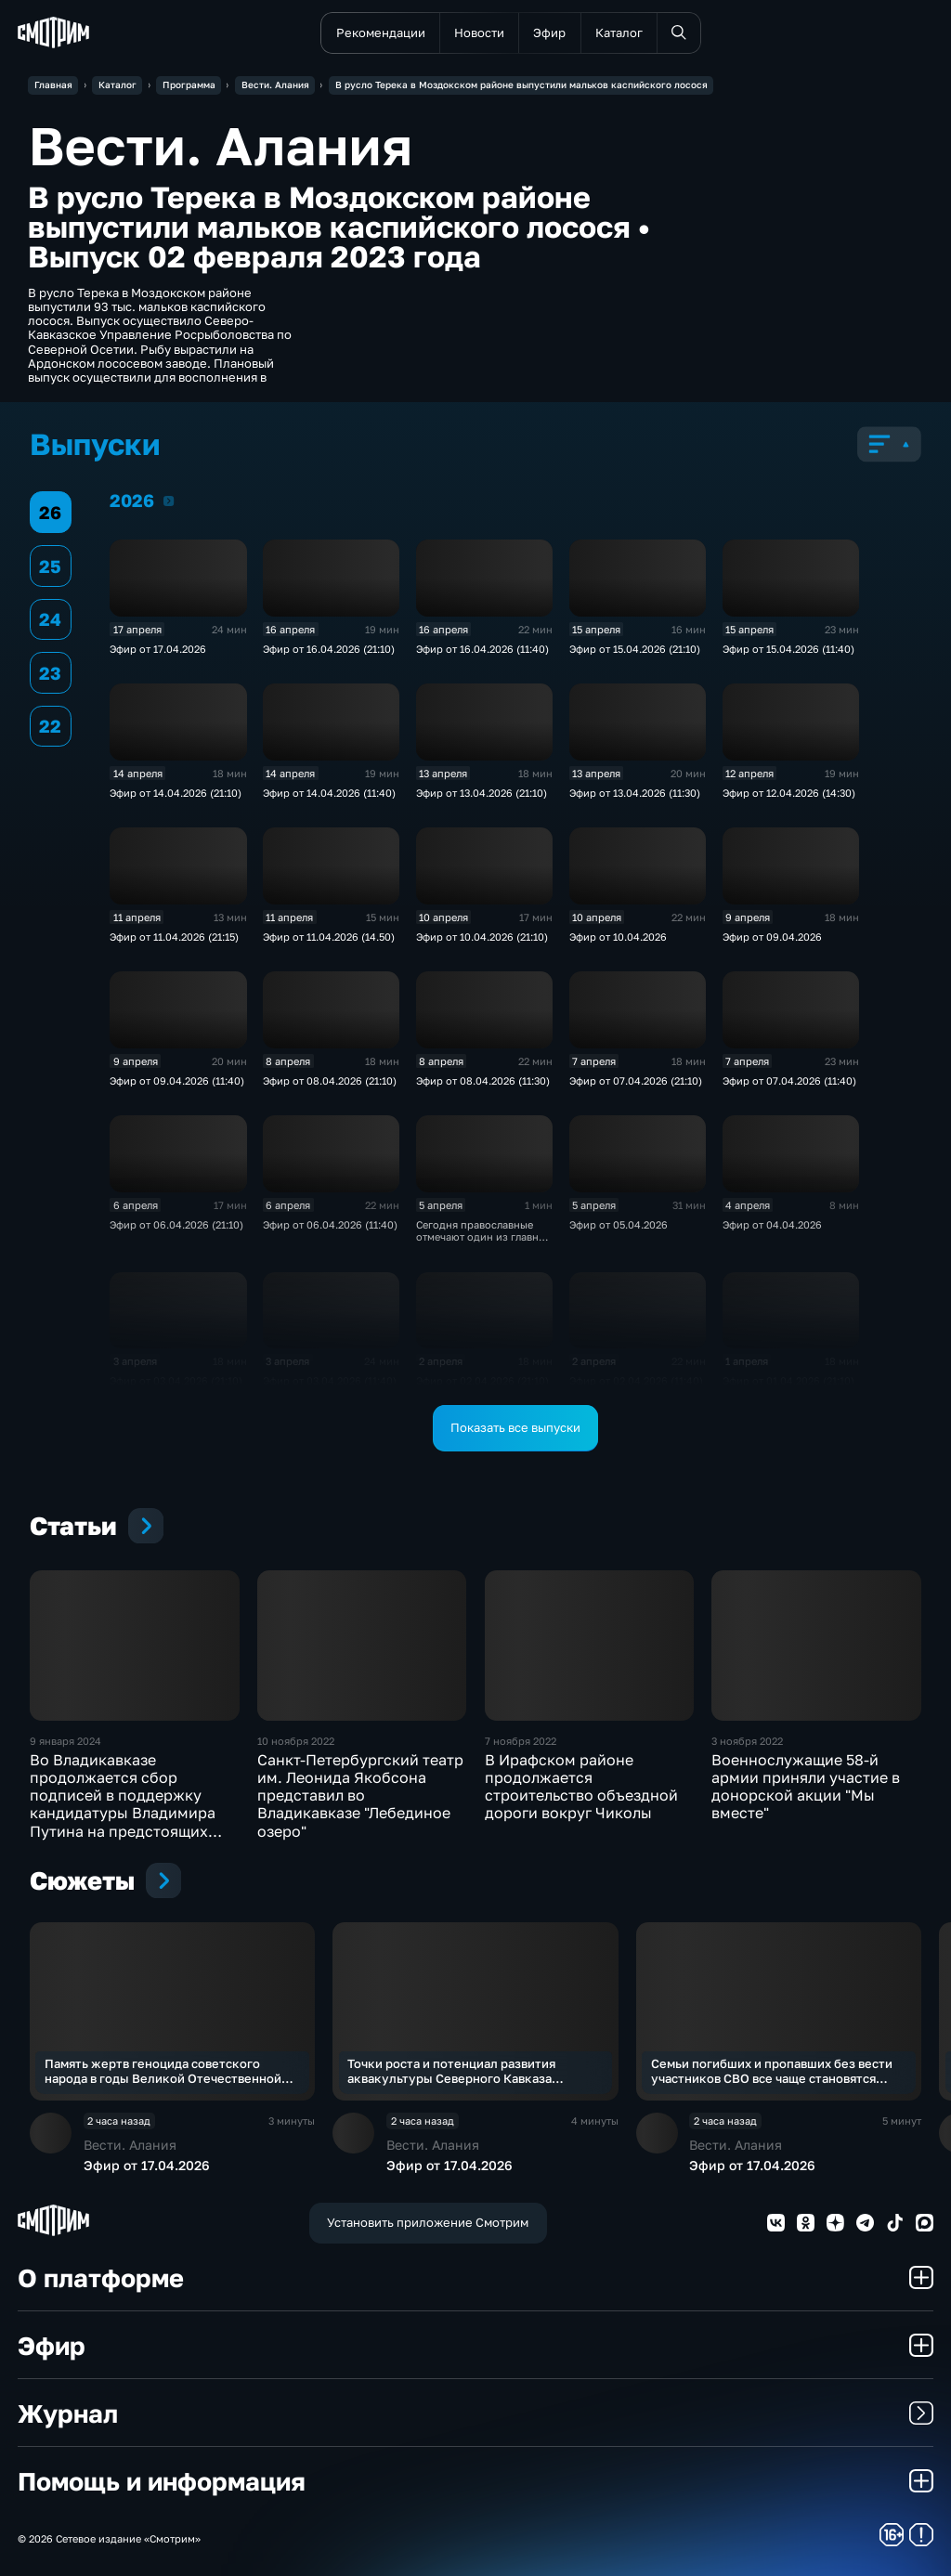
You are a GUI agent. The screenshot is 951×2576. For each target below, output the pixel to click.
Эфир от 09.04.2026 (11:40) (177, 1080)
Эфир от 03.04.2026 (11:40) (330, 1380)
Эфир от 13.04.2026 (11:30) (634, 793)
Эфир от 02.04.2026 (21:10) (482, 1380)
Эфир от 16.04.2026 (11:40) (482, 649)
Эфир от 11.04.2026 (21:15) (174, 936)
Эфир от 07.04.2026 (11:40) (789, 1080)
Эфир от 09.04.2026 (772, 936)
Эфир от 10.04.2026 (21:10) (482, 936)
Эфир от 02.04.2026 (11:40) (636, 1380)
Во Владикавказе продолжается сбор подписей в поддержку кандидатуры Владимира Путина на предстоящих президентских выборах (122, 1804)
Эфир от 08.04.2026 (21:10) (330, 1080)
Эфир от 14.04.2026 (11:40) (329, 793)
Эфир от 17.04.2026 (158, 649)
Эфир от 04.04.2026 (772, 1224)
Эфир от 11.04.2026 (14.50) (329, 936)
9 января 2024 (65, 1741)
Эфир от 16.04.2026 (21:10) (329, 649)
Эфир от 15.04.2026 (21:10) (634, 649)
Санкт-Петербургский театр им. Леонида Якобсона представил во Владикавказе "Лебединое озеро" (360, 1795)
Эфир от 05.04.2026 (618, 1224)
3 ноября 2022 (747, 1741)
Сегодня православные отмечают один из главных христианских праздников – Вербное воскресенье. (484, 1243)
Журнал (475, 2413)
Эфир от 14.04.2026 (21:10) (175, 793)
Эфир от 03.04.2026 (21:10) (176, 1380)
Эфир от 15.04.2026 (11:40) (788, 649)
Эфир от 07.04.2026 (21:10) (635, 1080)
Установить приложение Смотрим (427, 2222)
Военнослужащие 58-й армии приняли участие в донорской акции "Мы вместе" (805, 1786)
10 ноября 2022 (295, 1741)
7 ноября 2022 (520, 1741)
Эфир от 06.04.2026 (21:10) (176, 1224)
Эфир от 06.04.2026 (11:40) (330, 1224)
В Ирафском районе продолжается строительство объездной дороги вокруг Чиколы (581, 1786)
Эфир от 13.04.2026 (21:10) (481, 793)
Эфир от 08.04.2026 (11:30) (483, 1080)
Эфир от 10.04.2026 (618, 936)
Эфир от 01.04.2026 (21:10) (788, 1380)
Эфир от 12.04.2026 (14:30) (789, 793)
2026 (168, 500)
